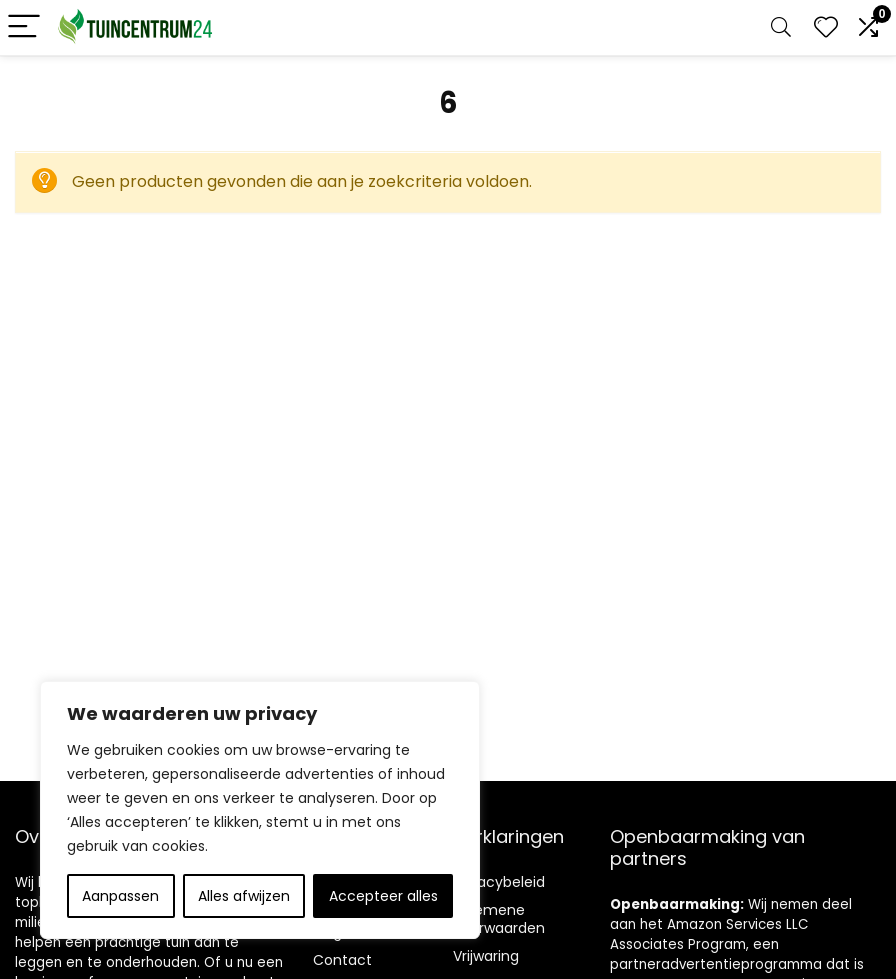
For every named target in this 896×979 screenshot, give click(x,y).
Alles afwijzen (244, 896)
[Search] (781, 27)
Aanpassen (120, 896)
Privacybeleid (499, 882)
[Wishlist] (826, 27)
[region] (260, 810)
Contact (342, 960)
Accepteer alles (383, 896)
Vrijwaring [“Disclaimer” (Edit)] (486, 956)
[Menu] (24, 27)
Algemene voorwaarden (499, 919)
